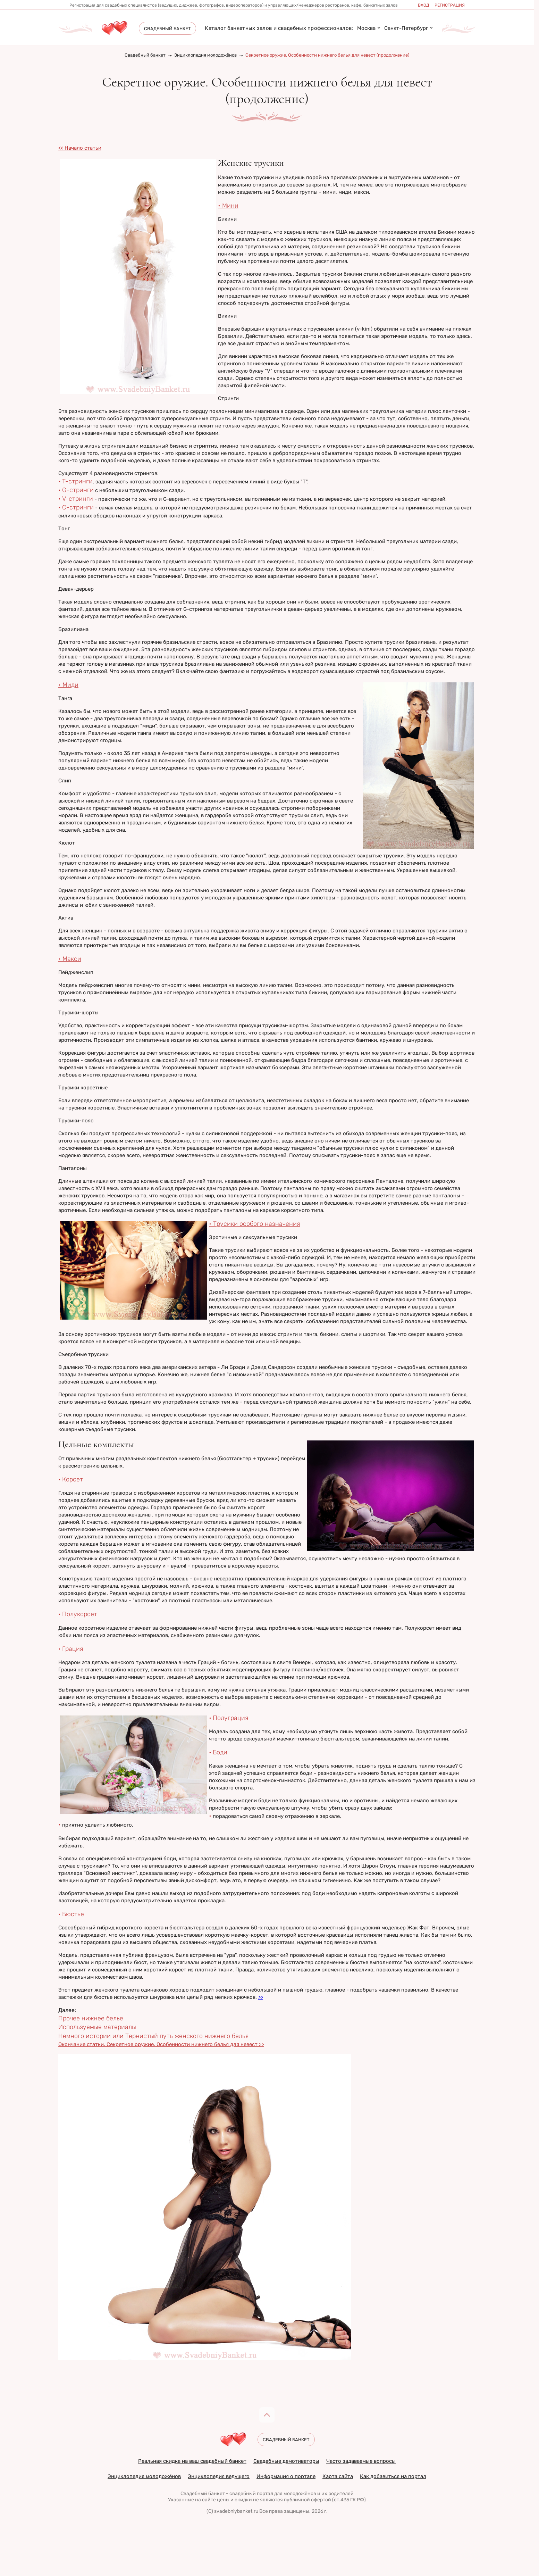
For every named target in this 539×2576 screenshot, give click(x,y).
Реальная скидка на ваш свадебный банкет (192, 2461)
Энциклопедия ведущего (219, 2476)
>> (260, 1997)
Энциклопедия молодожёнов (205, 55)
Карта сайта (337, 2476)
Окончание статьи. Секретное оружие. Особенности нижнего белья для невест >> (161, 2044)
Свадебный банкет (145, 55)
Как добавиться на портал (393, 2476)
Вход (423, 5)
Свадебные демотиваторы (286, 2461)
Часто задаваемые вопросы (361, 2461)
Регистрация (450, 5)
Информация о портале (285, 2476)
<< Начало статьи (79, 148)
